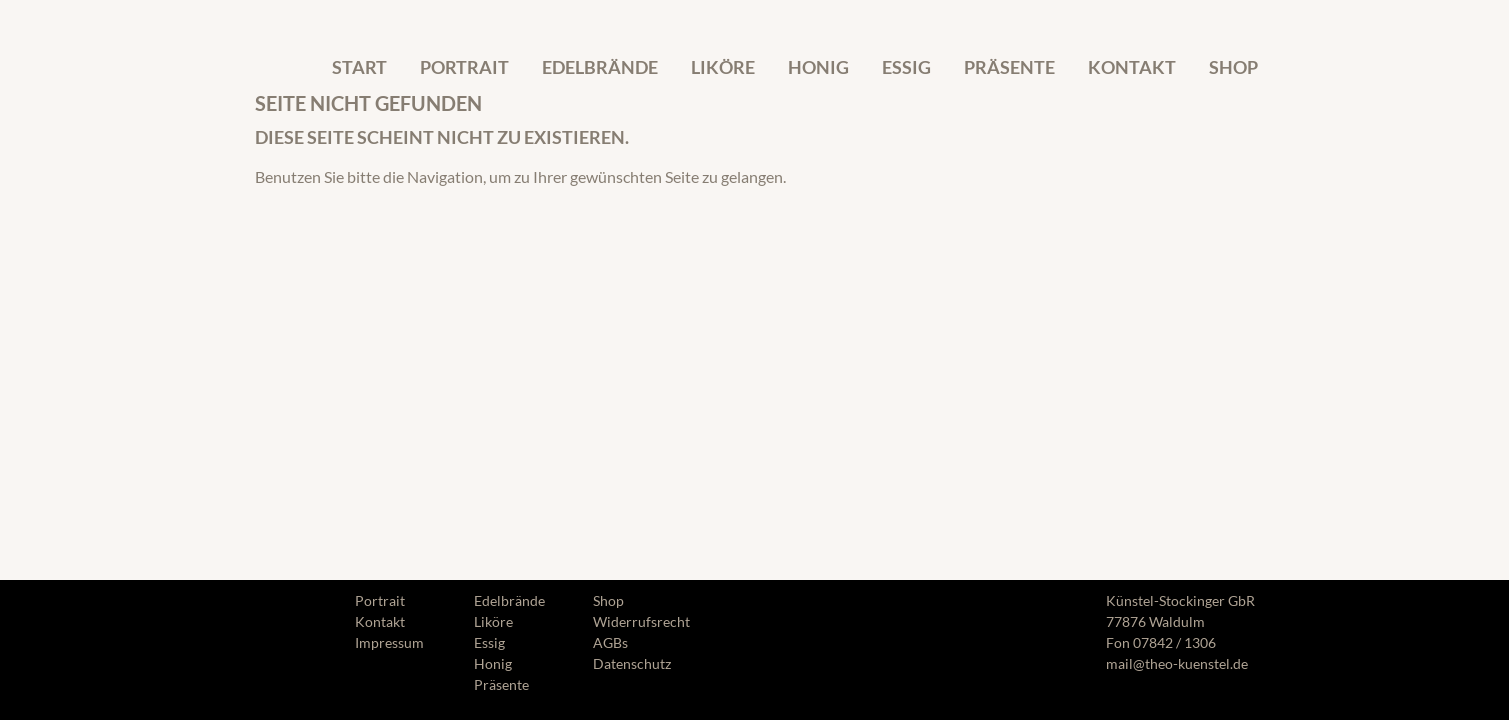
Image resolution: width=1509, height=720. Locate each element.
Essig (906, 67)
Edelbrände (600, 67)
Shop (1233, 67)
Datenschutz (632, 663)
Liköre (723, 67)
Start (359, 67)
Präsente (1009, 67)
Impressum (389, 642)
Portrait (464, 67)
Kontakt (1132, 67)
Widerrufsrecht (641, 621)
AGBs (610, 642)
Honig (818, 67)
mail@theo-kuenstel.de (1177, 663)
